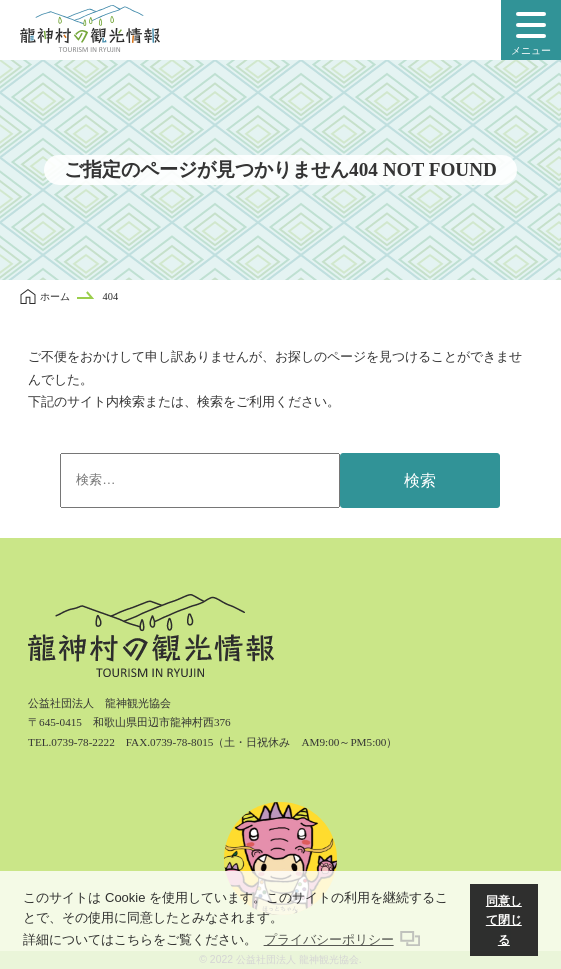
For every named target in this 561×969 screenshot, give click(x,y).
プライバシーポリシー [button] (329, 939)
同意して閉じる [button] (504, 920)
